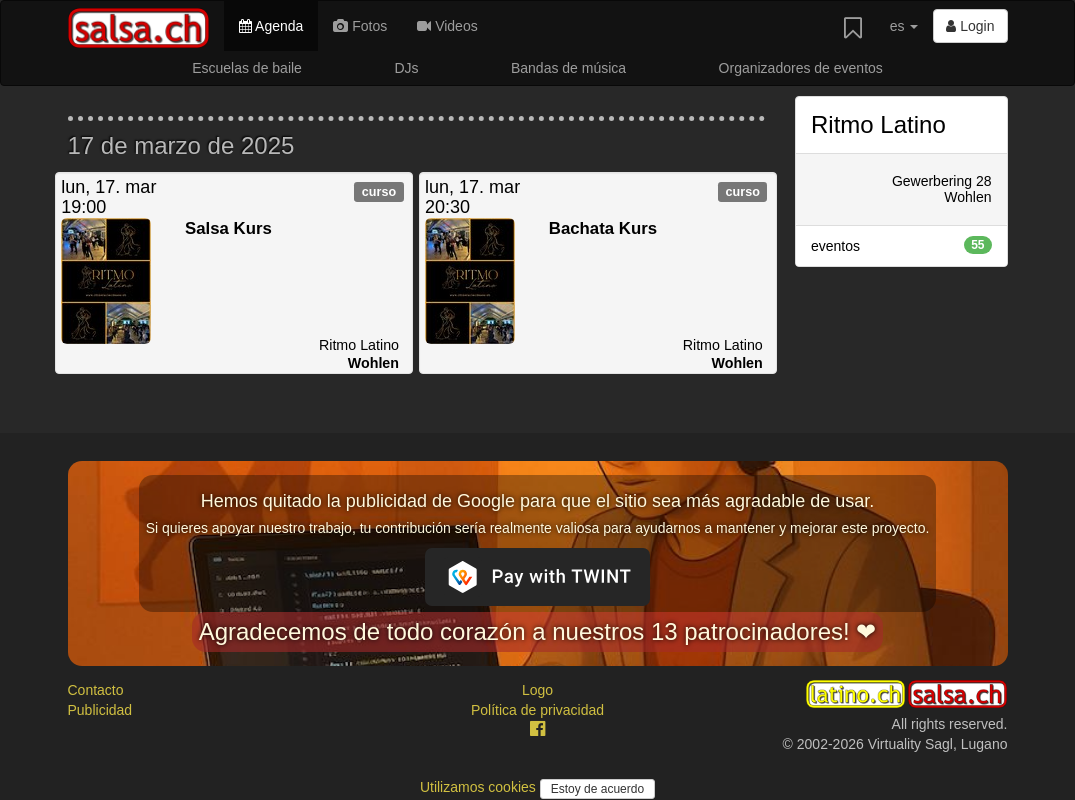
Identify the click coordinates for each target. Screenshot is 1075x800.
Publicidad (100, 710)
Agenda (271, 26)
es (904, 26)
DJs (406, 68)
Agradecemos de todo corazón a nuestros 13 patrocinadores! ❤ (538, 631)
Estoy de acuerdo (597, 789)
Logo (537, 690)
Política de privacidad (537, 710)
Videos (447, 26)
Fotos (360, 26)
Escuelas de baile (247, 68)
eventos (901, 245)
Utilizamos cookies (480, 787)
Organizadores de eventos (801, 68)
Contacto (96, 690)
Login (970, 26)
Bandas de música (568, 68)
